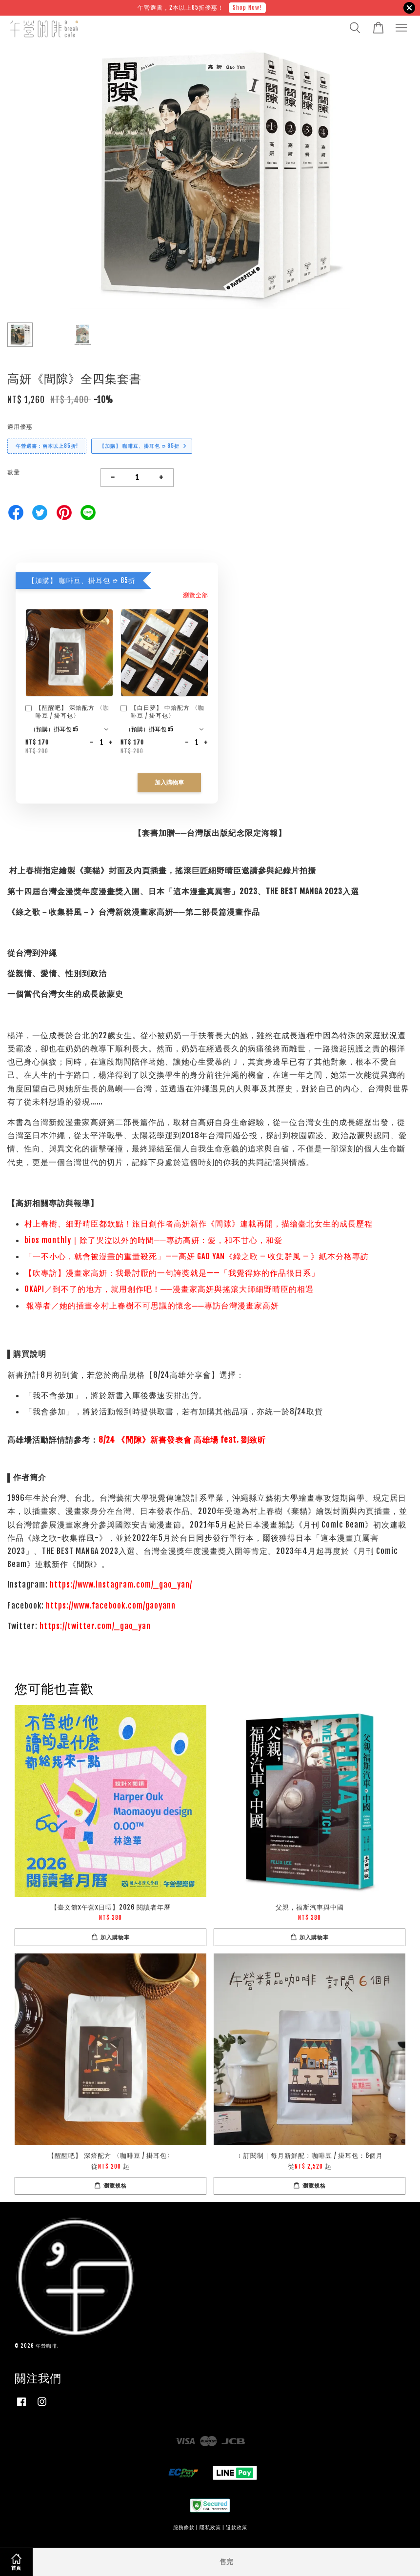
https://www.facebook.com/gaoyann (111, 1605)
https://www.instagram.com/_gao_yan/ (121, 1585)
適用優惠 (20, 426)
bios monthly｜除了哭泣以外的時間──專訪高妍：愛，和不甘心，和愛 (153, 1240)
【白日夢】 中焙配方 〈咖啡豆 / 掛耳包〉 (162, 712)
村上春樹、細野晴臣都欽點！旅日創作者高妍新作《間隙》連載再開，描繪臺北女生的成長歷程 (199, 1223)
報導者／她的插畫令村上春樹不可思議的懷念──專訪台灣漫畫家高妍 (152, 1305)
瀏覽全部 (195, 595)
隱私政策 (210, 2527)
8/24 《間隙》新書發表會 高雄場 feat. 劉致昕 (182, 1440)
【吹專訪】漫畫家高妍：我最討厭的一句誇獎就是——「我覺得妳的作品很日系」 (172, 1273)
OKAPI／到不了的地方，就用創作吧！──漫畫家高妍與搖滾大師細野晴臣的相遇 (169, 1289)
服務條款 (184, 2527)
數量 (13, 472)
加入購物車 (169, 782)
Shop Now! (247, 7)
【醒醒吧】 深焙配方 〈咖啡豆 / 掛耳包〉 (67, 712)
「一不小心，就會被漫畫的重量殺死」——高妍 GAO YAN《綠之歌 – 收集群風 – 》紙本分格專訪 (196, 1256)
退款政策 (236, 2527)
